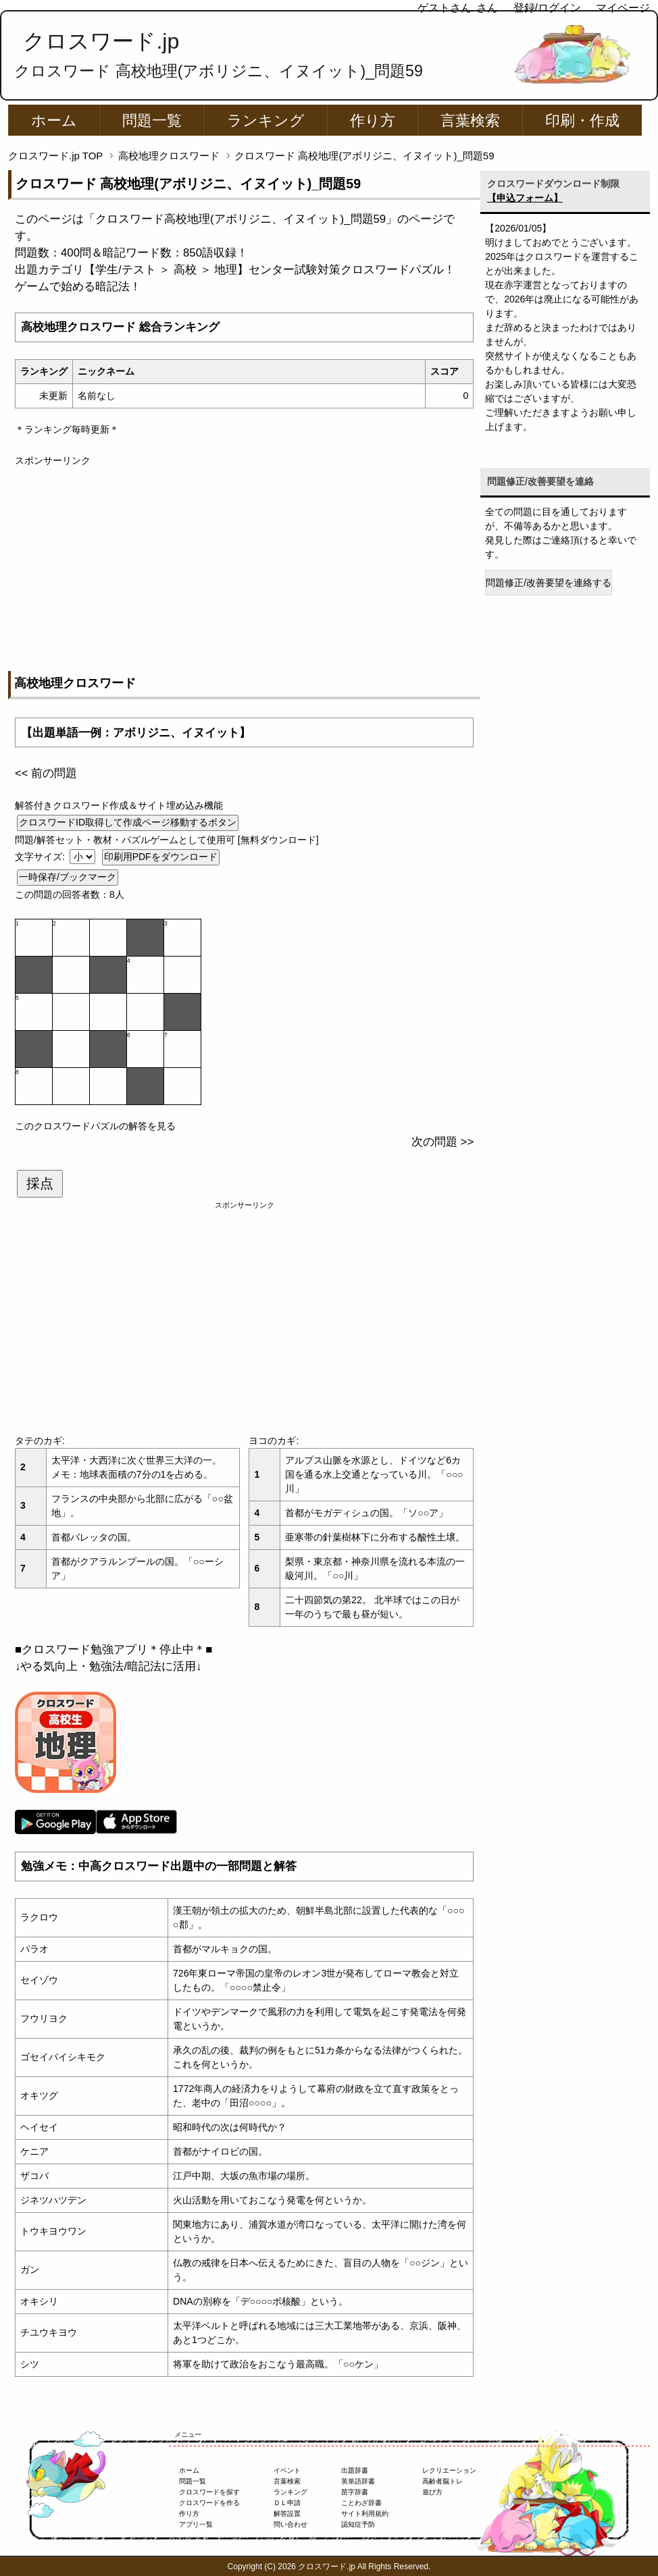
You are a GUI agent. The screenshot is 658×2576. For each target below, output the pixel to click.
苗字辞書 (354, 2492)
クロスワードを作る (209, 2502)
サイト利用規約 (364, 2513)
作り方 (372, 120)
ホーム (54, 120)
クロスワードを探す (209, 2492)
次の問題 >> (442, 1141)
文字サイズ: (41, 856)
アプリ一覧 (196, 2524)
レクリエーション (449, 2470)
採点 (39, 1183)
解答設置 (287, 2513)
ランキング (266, 120)
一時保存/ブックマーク (67, 876)
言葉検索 (470, 120)
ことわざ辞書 (361, 2502)
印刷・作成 (582, 120)
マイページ (623, 8)
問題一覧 (152, 120)
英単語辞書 (358, 2481)
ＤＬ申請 (287, 2502)
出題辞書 (354, 2470)
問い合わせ (290, 2524)
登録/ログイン (547, 8)
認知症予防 (358, 2524)
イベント (287, 2470)
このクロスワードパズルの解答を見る (95, 1126)
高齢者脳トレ (442, 2481)
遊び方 (432, 2492)
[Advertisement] (244, 562)
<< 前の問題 (46, 773)
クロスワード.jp (101, 41)
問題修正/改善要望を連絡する (548, 582)
